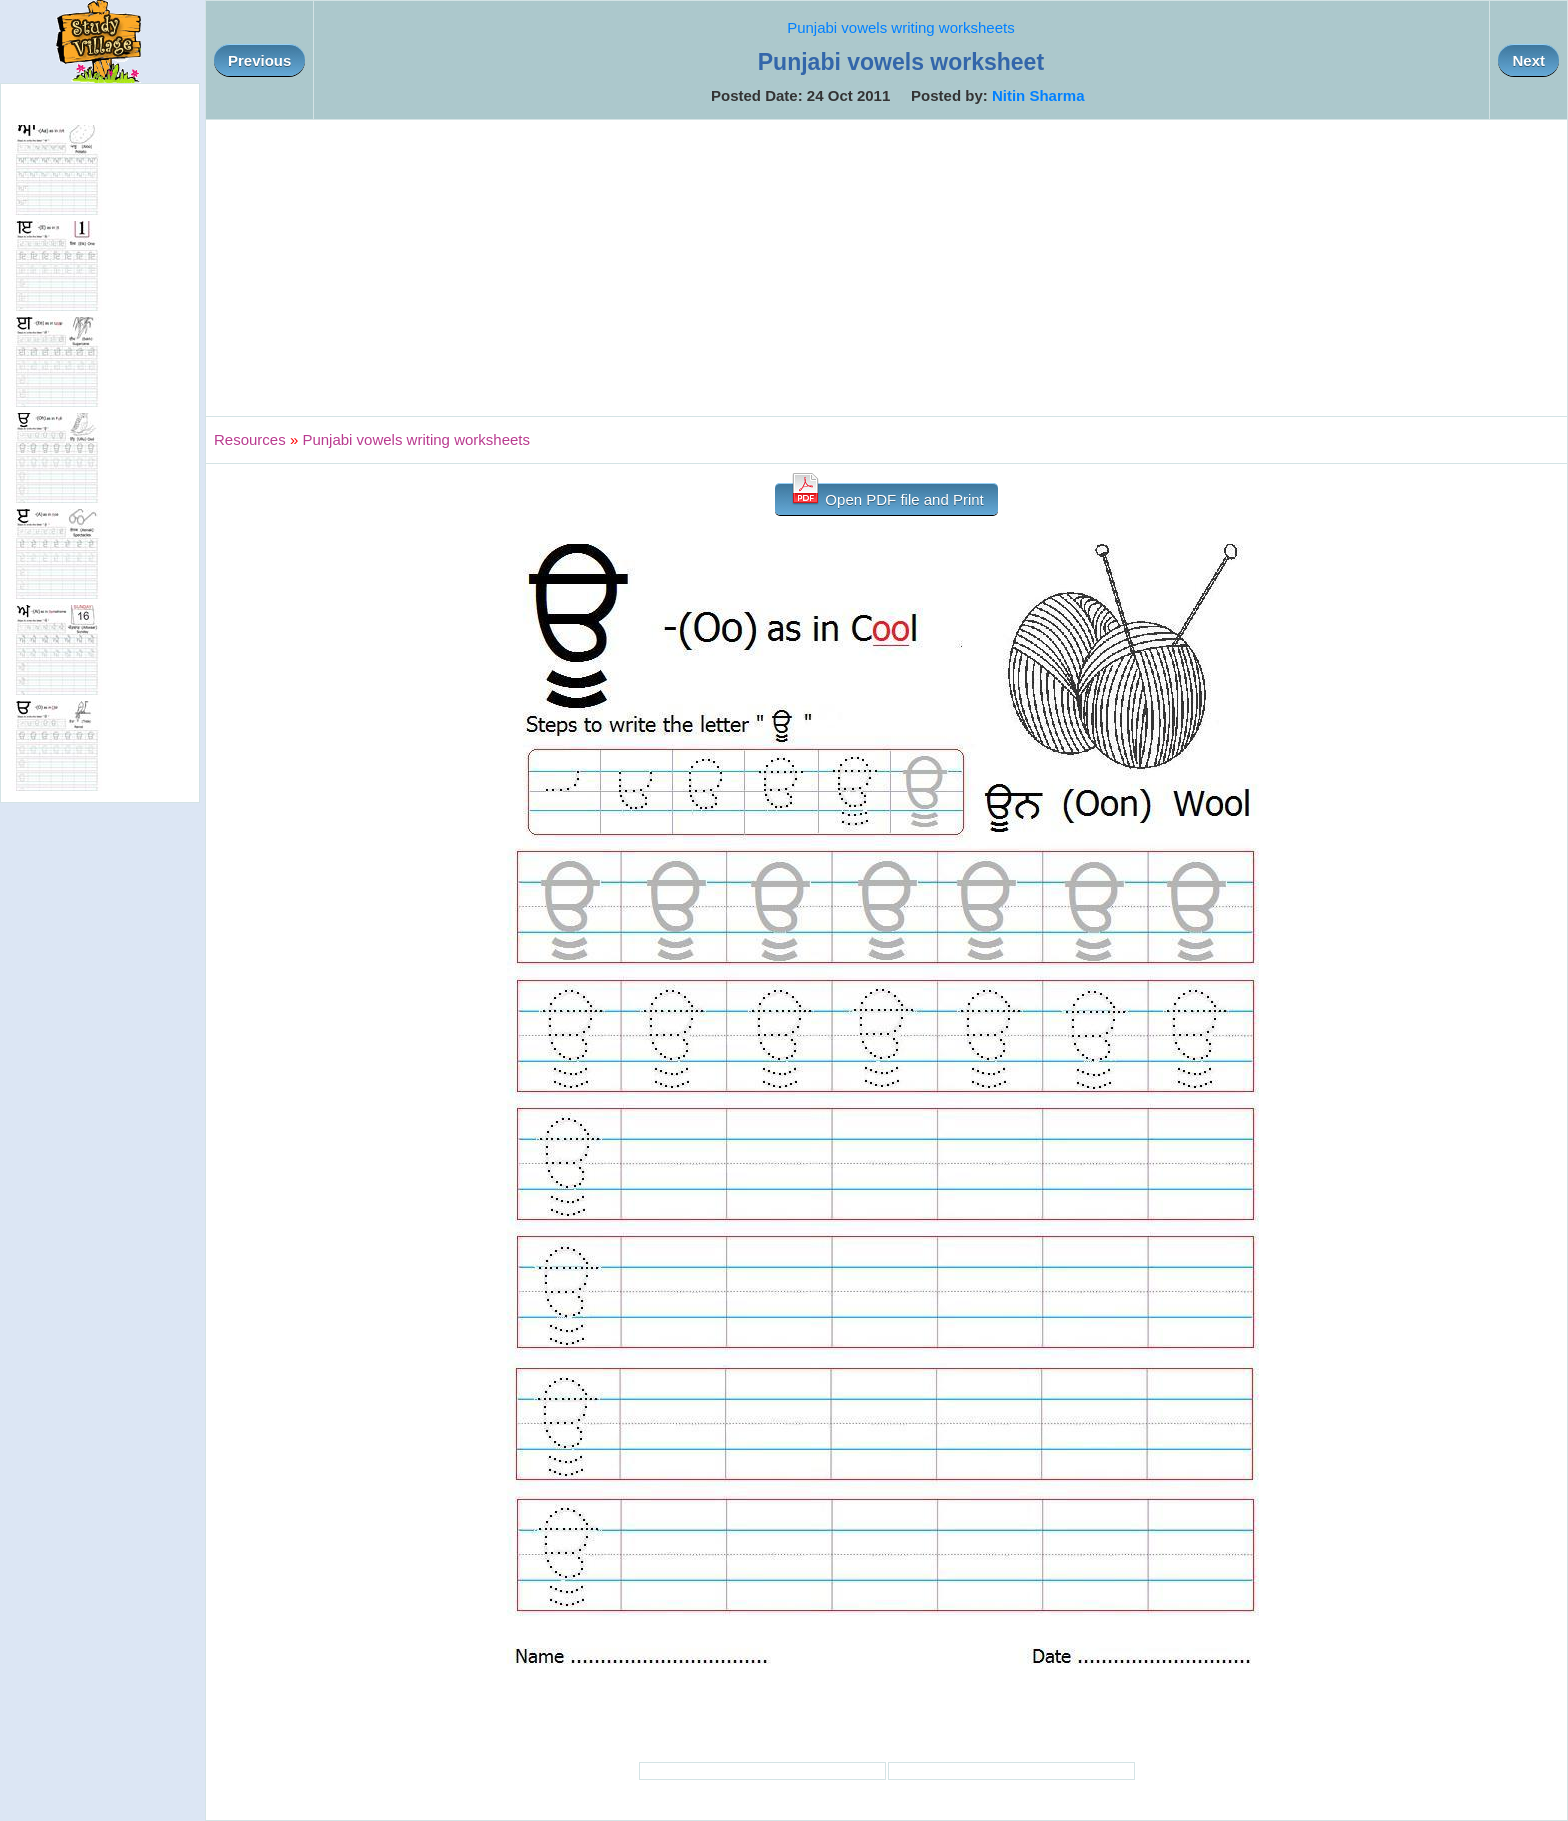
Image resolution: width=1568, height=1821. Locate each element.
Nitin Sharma (1038, 95)
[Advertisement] (887, 268)
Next (1528, 60)
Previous (259, 60)
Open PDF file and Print (886, 495)
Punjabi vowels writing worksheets (901, 27)
